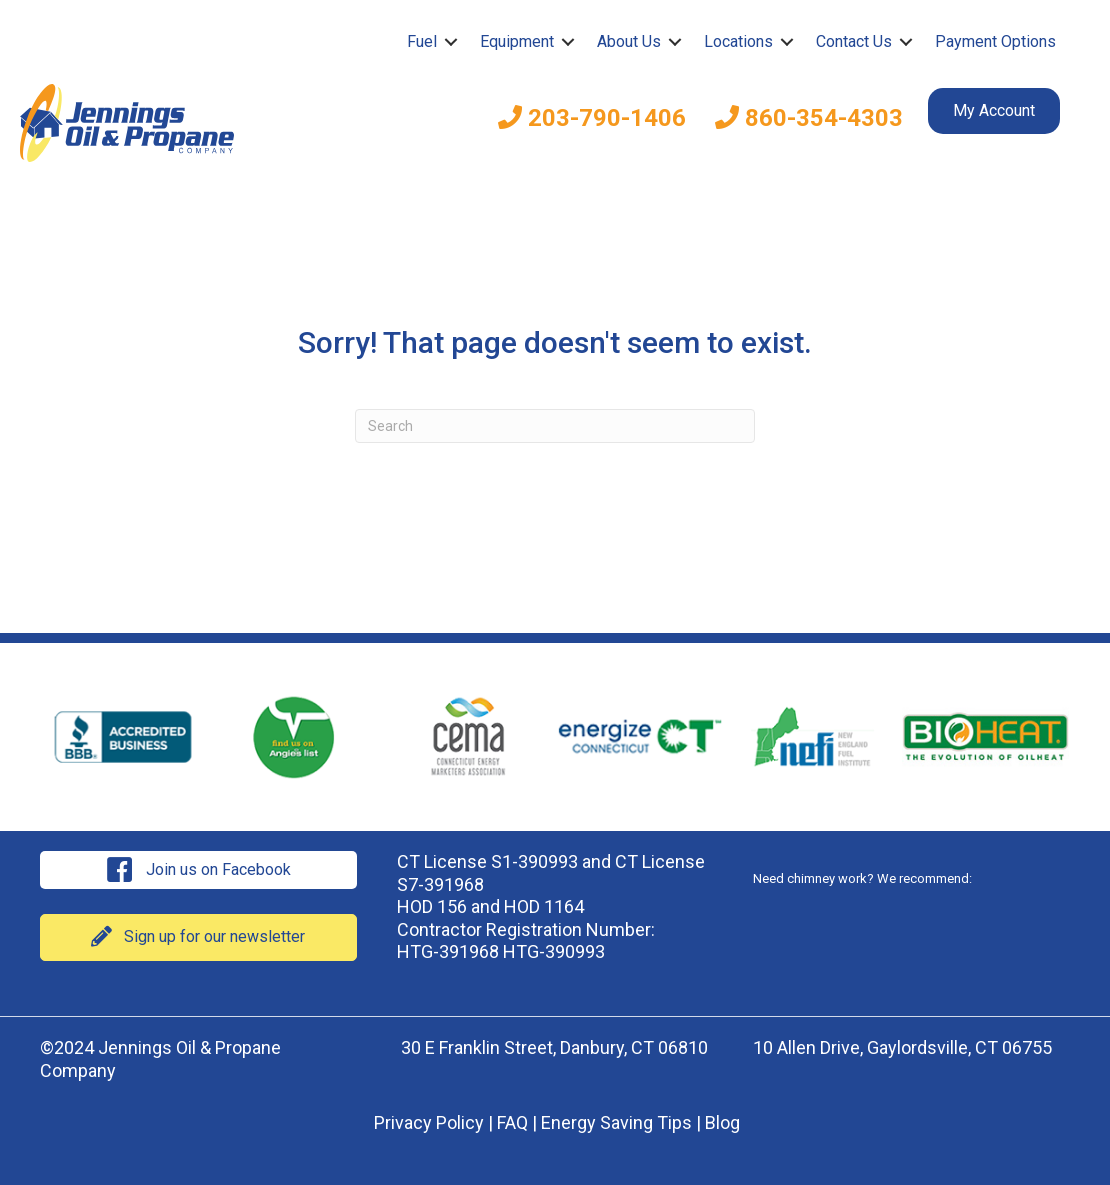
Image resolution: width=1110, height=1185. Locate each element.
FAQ (512, 1122)
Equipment (517, 41)
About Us (629, 41)
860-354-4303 (809, 118)
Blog (722, 1122)
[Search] (555, 426)
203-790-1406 (592, 118)
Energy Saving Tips (616, 1122)
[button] (451, 42)
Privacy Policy (429, 1122)
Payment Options (995, 41)
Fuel (422, 41)
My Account (994, 110)
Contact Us (854, 41)
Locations (738, 41)
